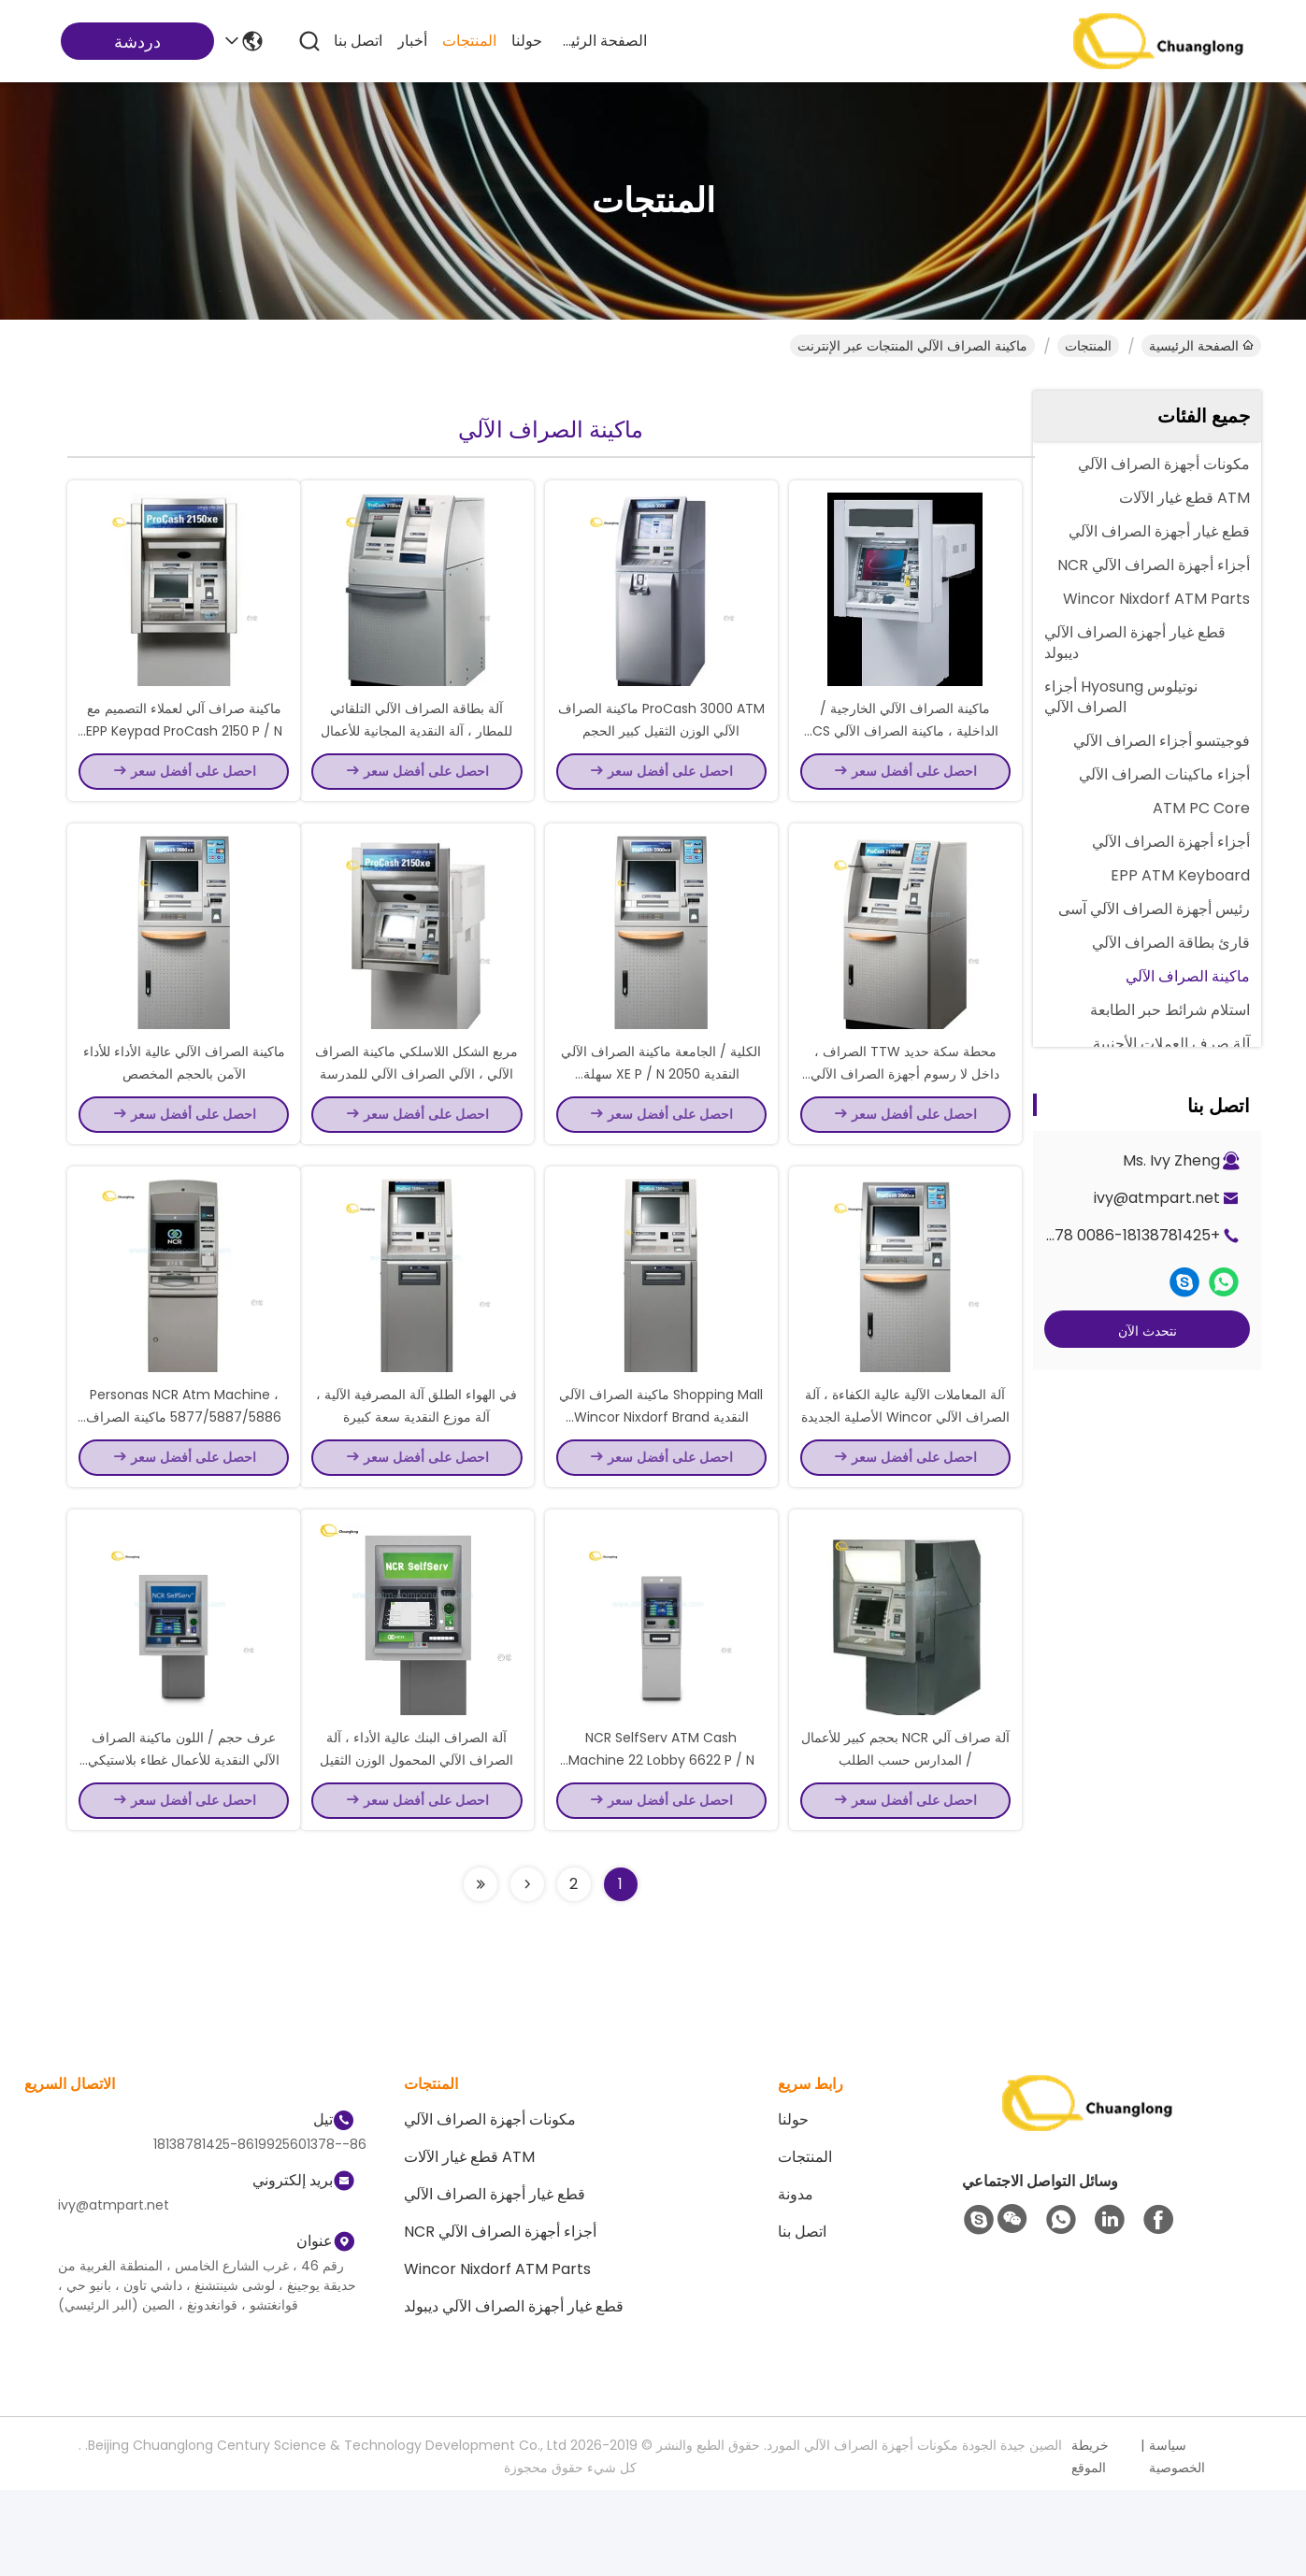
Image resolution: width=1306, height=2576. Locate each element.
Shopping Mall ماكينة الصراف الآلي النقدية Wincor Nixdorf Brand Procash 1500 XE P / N (661, 1480)
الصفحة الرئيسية (602, 40)
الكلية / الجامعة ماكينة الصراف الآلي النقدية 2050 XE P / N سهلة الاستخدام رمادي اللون (661, 1116)
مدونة (795, 2280)
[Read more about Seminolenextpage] (527, 1970)
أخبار (412, 40)
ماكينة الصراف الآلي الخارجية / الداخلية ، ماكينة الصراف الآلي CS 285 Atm (905, 751)
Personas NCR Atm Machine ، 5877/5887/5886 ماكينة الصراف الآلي (183, 1480)
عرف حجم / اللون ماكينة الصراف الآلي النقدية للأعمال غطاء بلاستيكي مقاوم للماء (184, 1845)
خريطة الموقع (1090, 2542)
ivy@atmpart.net (1157, 1198)
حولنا (526, 40)
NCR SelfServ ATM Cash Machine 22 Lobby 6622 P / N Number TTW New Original (661, 1845)
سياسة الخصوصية (1177, 2542)
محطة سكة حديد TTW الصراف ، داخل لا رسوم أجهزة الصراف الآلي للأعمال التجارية (905, 1116)
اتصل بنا (358, 40)
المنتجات (469, 40)
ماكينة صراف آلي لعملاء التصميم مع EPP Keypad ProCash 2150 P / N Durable (184, 751)
